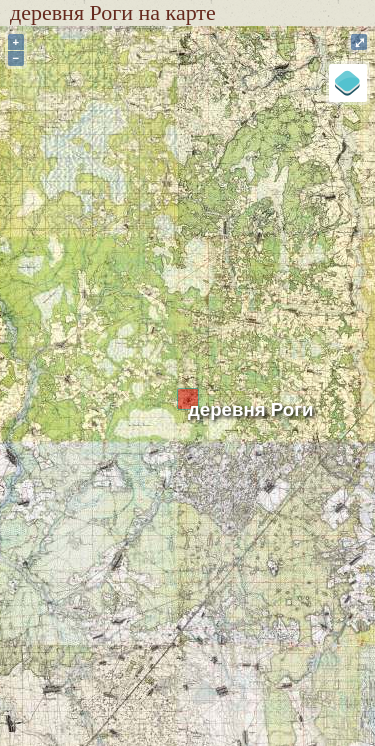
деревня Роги (250, 409)
